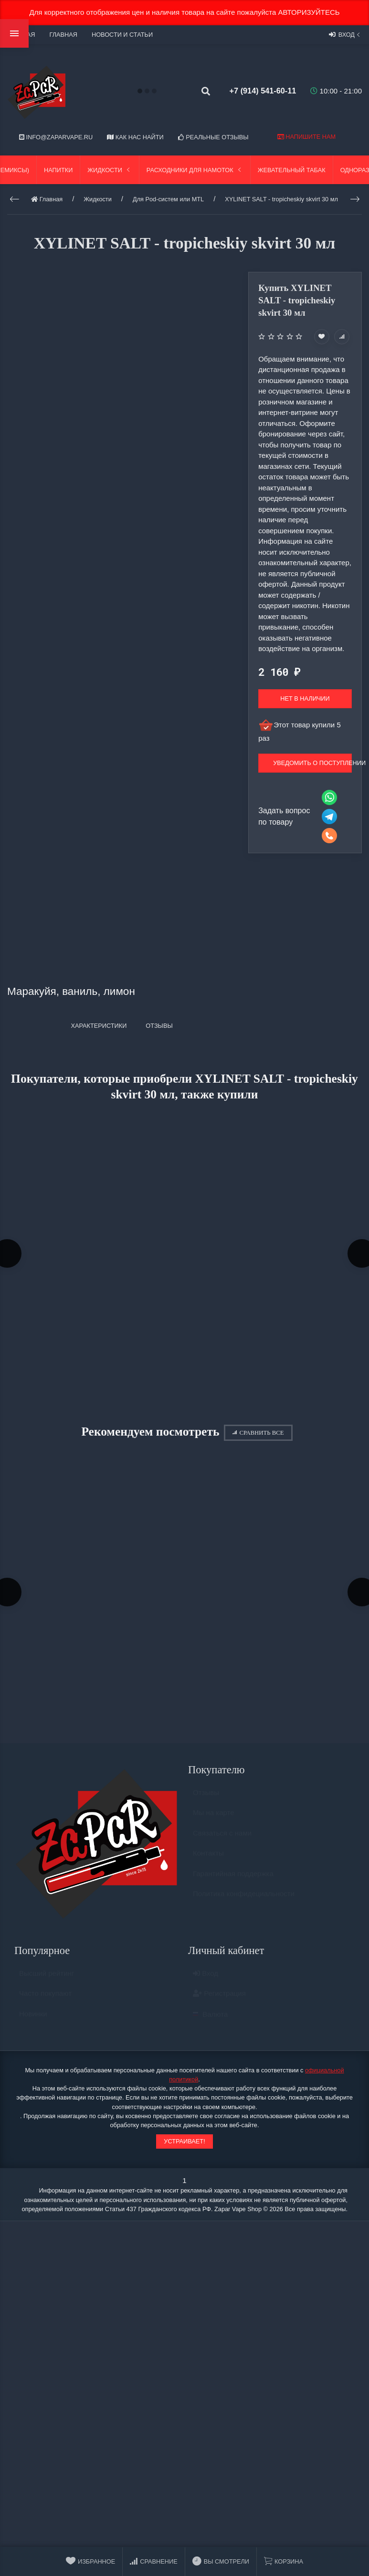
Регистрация (219, 2001)
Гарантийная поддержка (233, 1881)
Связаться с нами (222, 1841)
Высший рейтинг (46, 1981)
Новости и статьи (122, 34)
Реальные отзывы (213, 137)
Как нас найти (135, 137)
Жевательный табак (292, 170)
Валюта (210, 2022)
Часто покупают (45, 2001)
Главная (63, 34)
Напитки (58, 170)
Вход (345, 34)
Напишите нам (306, 136)
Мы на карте (213, 1821)
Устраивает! (184, 2145)
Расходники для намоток (195, 170)
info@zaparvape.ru (56, 137)
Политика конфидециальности (244, 1902)
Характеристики (99, 1025)
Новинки (33, 2021)
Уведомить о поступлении (312, 762)
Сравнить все (258, 1434)
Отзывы (206, 1800)
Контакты (208, 1861)
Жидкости (109, 170)
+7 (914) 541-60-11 (257, 91)
